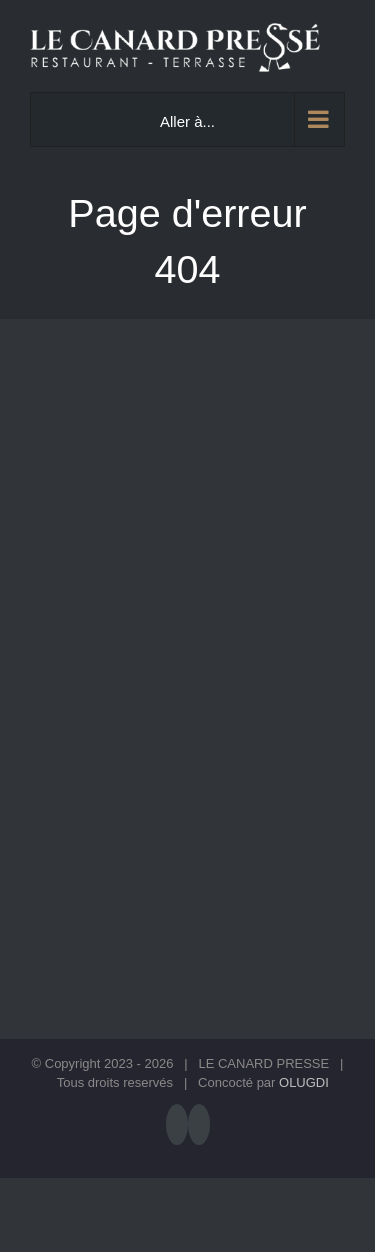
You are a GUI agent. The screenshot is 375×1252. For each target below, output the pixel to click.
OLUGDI (304, 1082)
